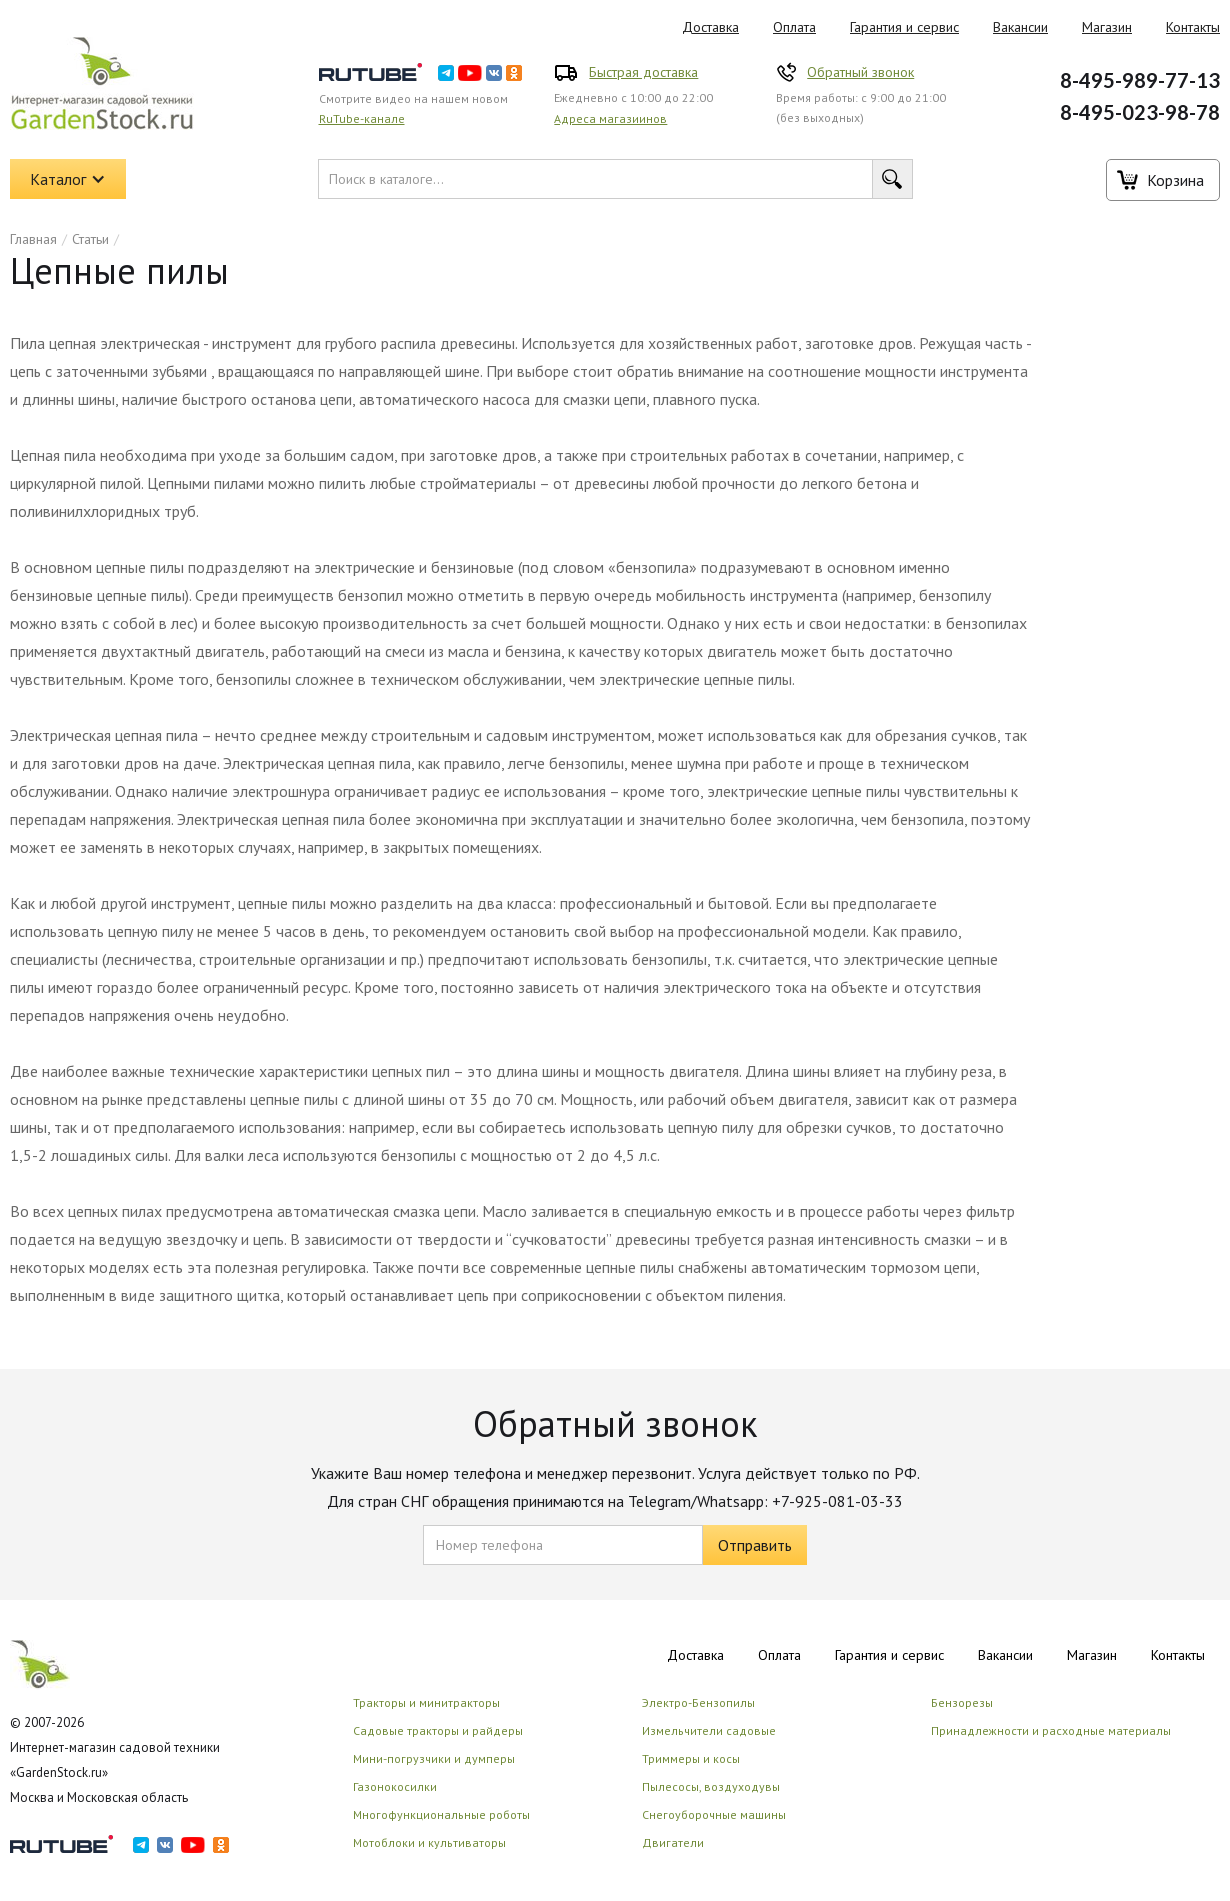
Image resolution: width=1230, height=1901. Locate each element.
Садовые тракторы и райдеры (438, 1730)
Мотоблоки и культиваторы (429, 1842)
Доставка (710, 27)
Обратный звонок (860, 72)
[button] (68, 179)
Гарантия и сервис (904, 27)
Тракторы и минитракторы (426, 1702)
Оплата (794, 27)
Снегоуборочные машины (714, 1814)
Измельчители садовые (709, 1730)
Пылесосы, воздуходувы (711, 1786)
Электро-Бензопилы (698, 1702)
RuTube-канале (362, 118)
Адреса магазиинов (610, 118)
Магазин (1107, 27)
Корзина (1175, 180)
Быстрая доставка (643, 72)
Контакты (1178, 1655)
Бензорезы (962, 1702)
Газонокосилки (395, 1786)
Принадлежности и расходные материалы (1051, 1730)
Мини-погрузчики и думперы (434, 1758)
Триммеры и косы (691, 1758)
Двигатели (673, 1842)
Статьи (90, 239)
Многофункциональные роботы (441, 1814)
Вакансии (1020, 27)
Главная (33, 239)
